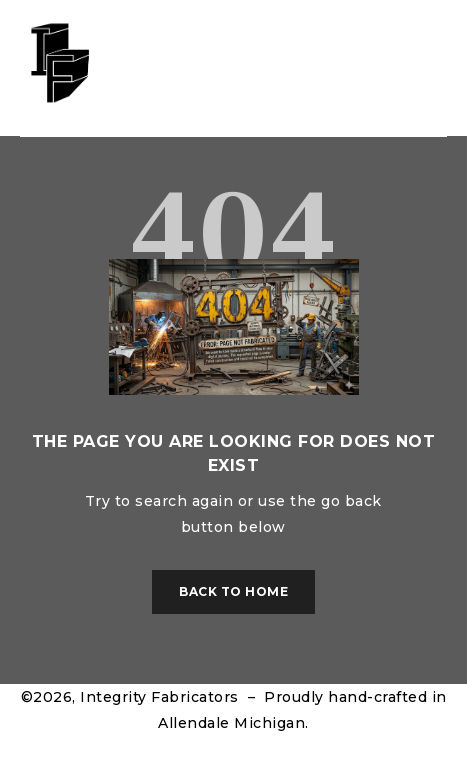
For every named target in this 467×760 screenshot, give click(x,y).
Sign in (396, 68)
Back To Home (233, 591)
